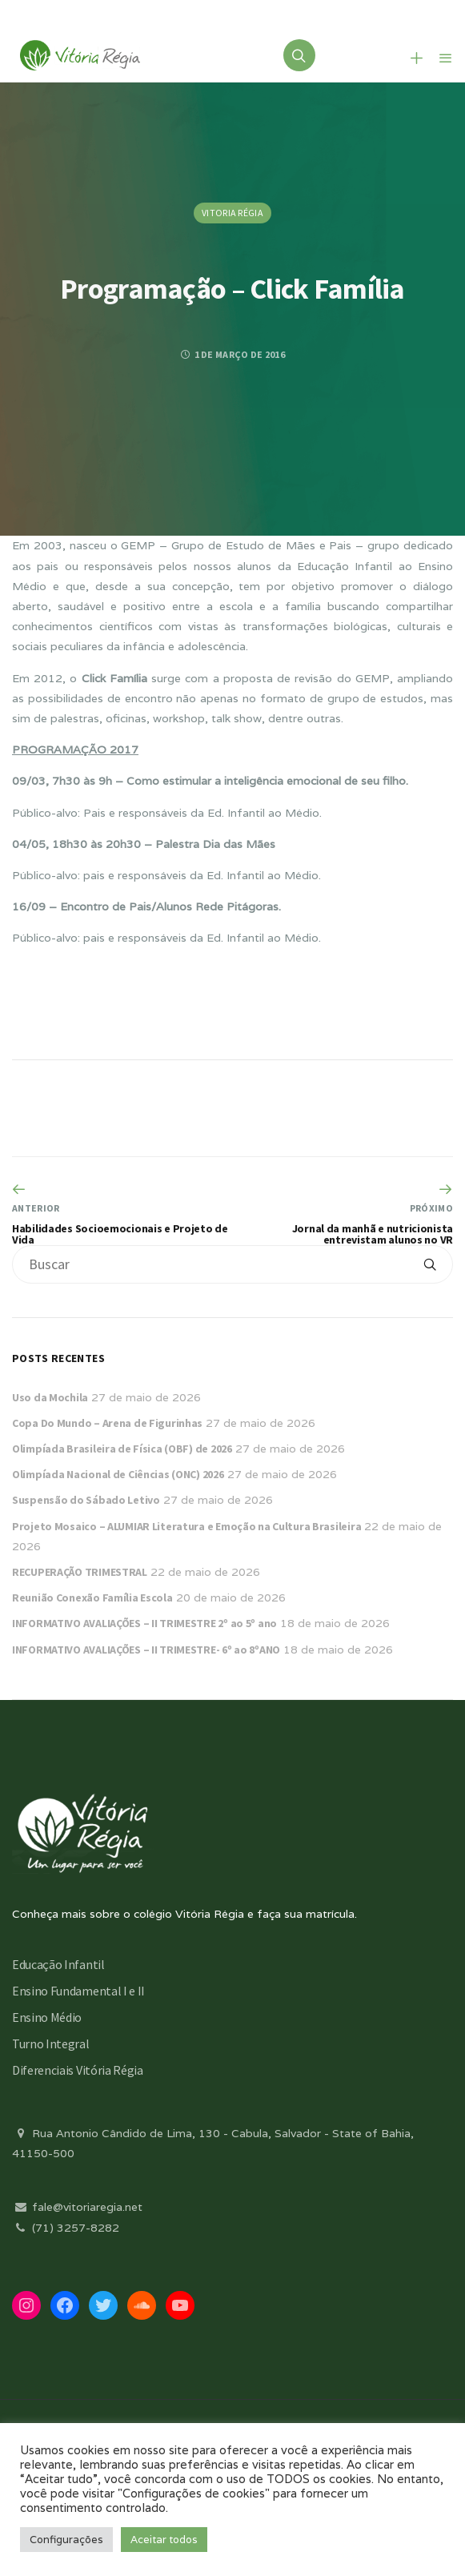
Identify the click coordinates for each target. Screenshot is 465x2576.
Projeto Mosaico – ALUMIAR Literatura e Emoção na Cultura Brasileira (186, 1526)
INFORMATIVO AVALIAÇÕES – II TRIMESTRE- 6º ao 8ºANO (146, 1649)
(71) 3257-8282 (65, 2227)
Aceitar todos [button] (164, 2539)
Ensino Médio (47, 2017)
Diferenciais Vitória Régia (77, 2070)
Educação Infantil (58, 1964)
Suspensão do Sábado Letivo (86, 1500)
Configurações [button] (66, 2539)
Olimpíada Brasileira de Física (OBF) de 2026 (122, 1448)
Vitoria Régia (232, 213)
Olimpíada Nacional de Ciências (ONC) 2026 (118, 1474)
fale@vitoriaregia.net (77, 2207)
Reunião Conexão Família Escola (92, 1597)
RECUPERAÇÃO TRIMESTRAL (79, 1572)
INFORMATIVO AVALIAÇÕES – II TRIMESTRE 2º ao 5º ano (144, 1623)
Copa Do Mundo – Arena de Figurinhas (107, 1423)
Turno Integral (51, 2043)
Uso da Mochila (50, 1397)
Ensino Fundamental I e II (78, 1991)
